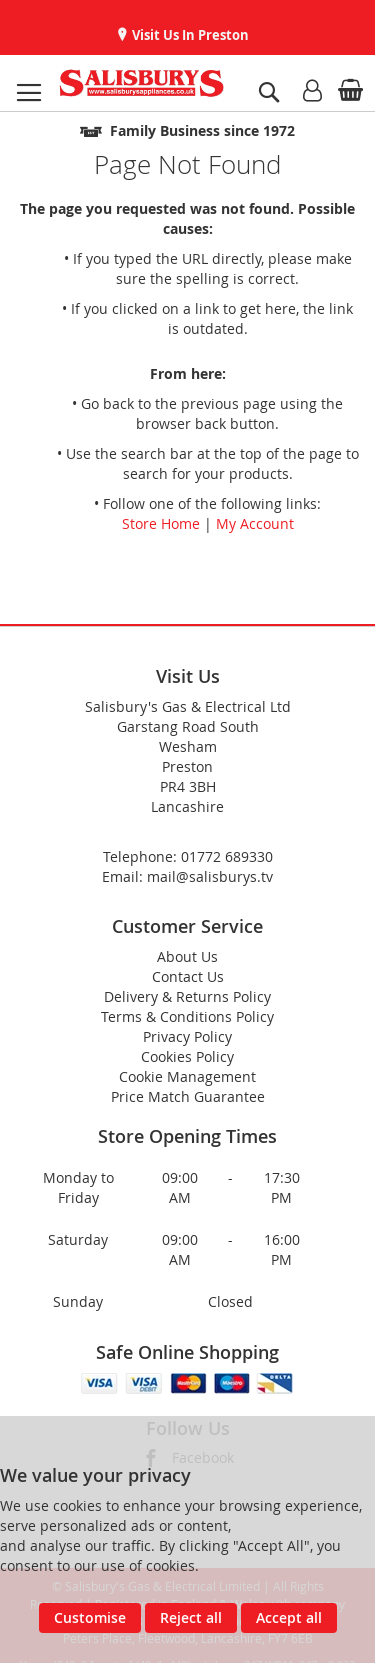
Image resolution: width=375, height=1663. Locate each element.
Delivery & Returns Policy (187, 996)
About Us (187, 956)
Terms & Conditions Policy (187, 1016)
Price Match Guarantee (188, 1096)
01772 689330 (227, 856)
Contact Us (188, 976)
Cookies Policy (187, 1056)
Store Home (161, 523)
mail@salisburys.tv (210, 876)
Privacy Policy (187, 1036)
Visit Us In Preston (189, 35)
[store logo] (141, 83)
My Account (255, 523)
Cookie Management (187, 1076)
